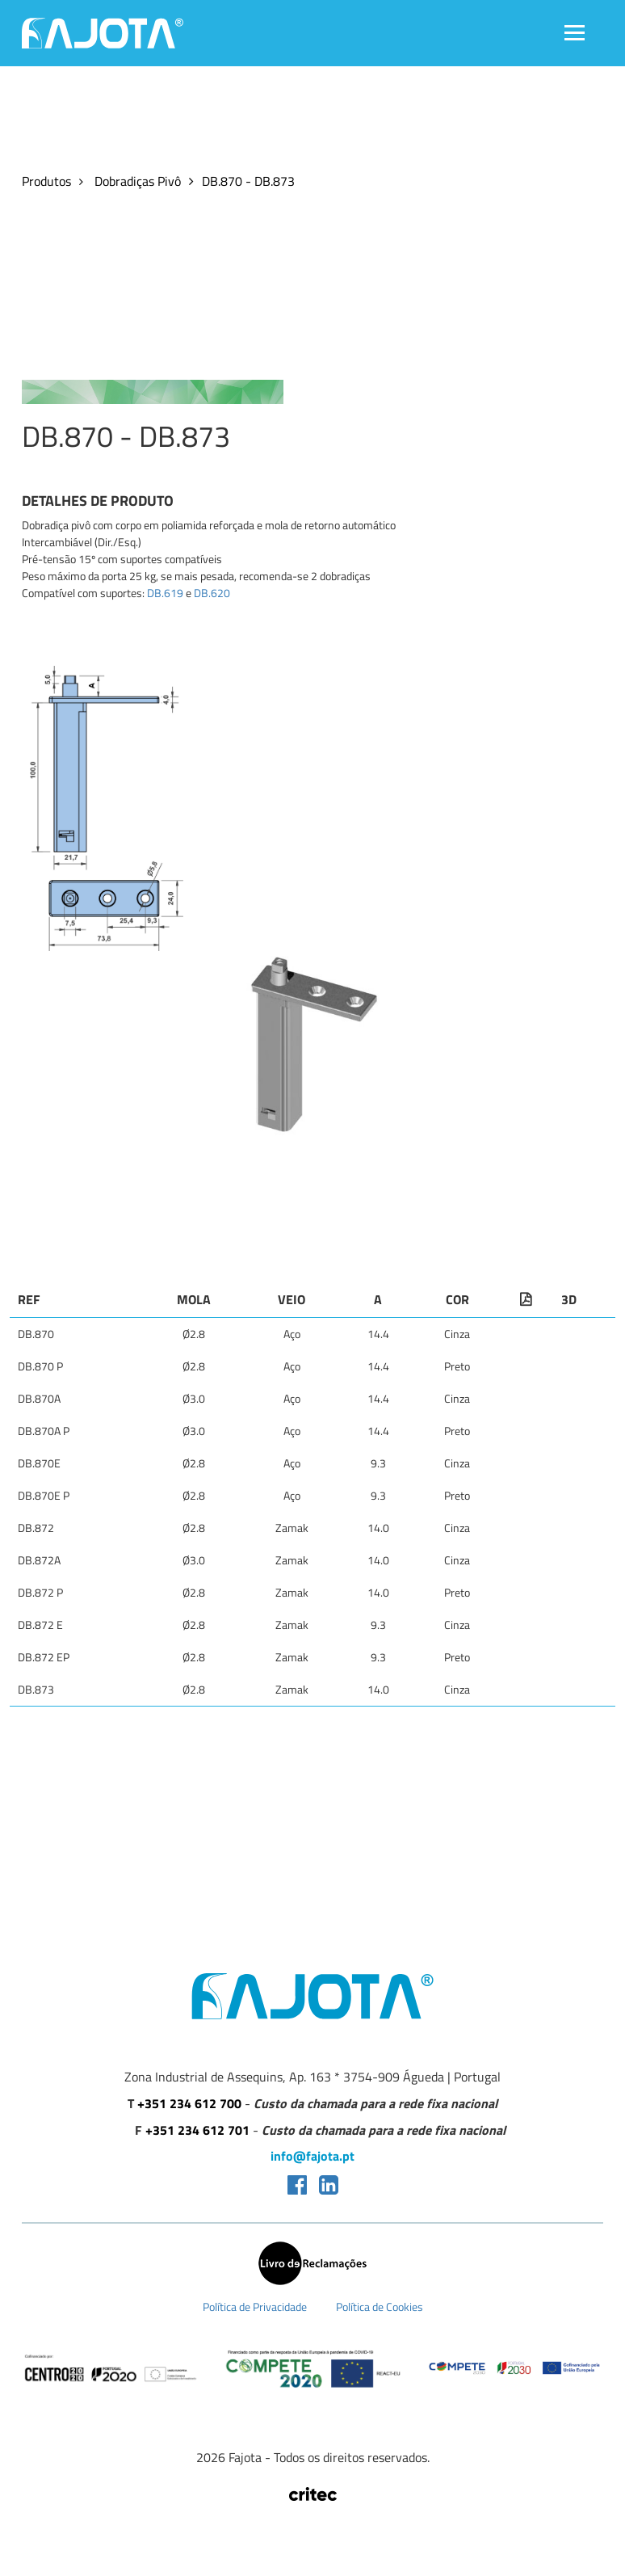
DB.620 (212, 592)
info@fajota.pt (312, 2156)
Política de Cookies (379, 2306)
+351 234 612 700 (189, 2103)
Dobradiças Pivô (136, 181)
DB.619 (165, 592)
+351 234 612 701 (197, 2130)
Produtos (46, 181)
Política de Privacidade (255, 2306)
